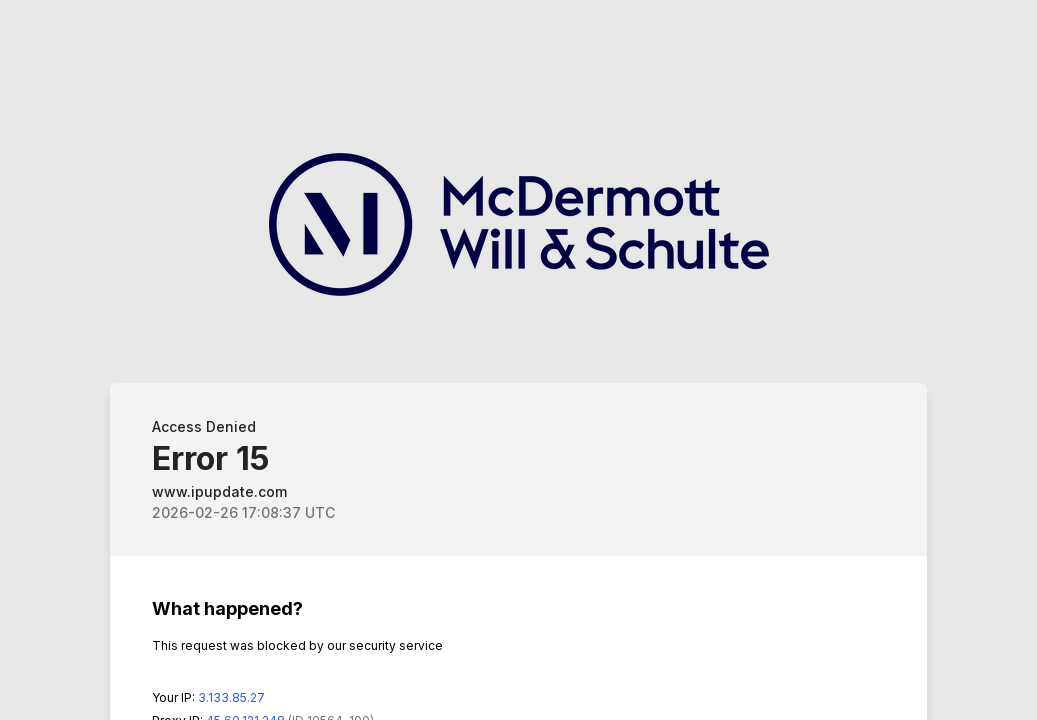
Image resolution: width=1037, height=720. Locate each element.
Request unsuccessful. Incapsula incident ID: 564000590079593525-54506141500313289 (518, 360)
